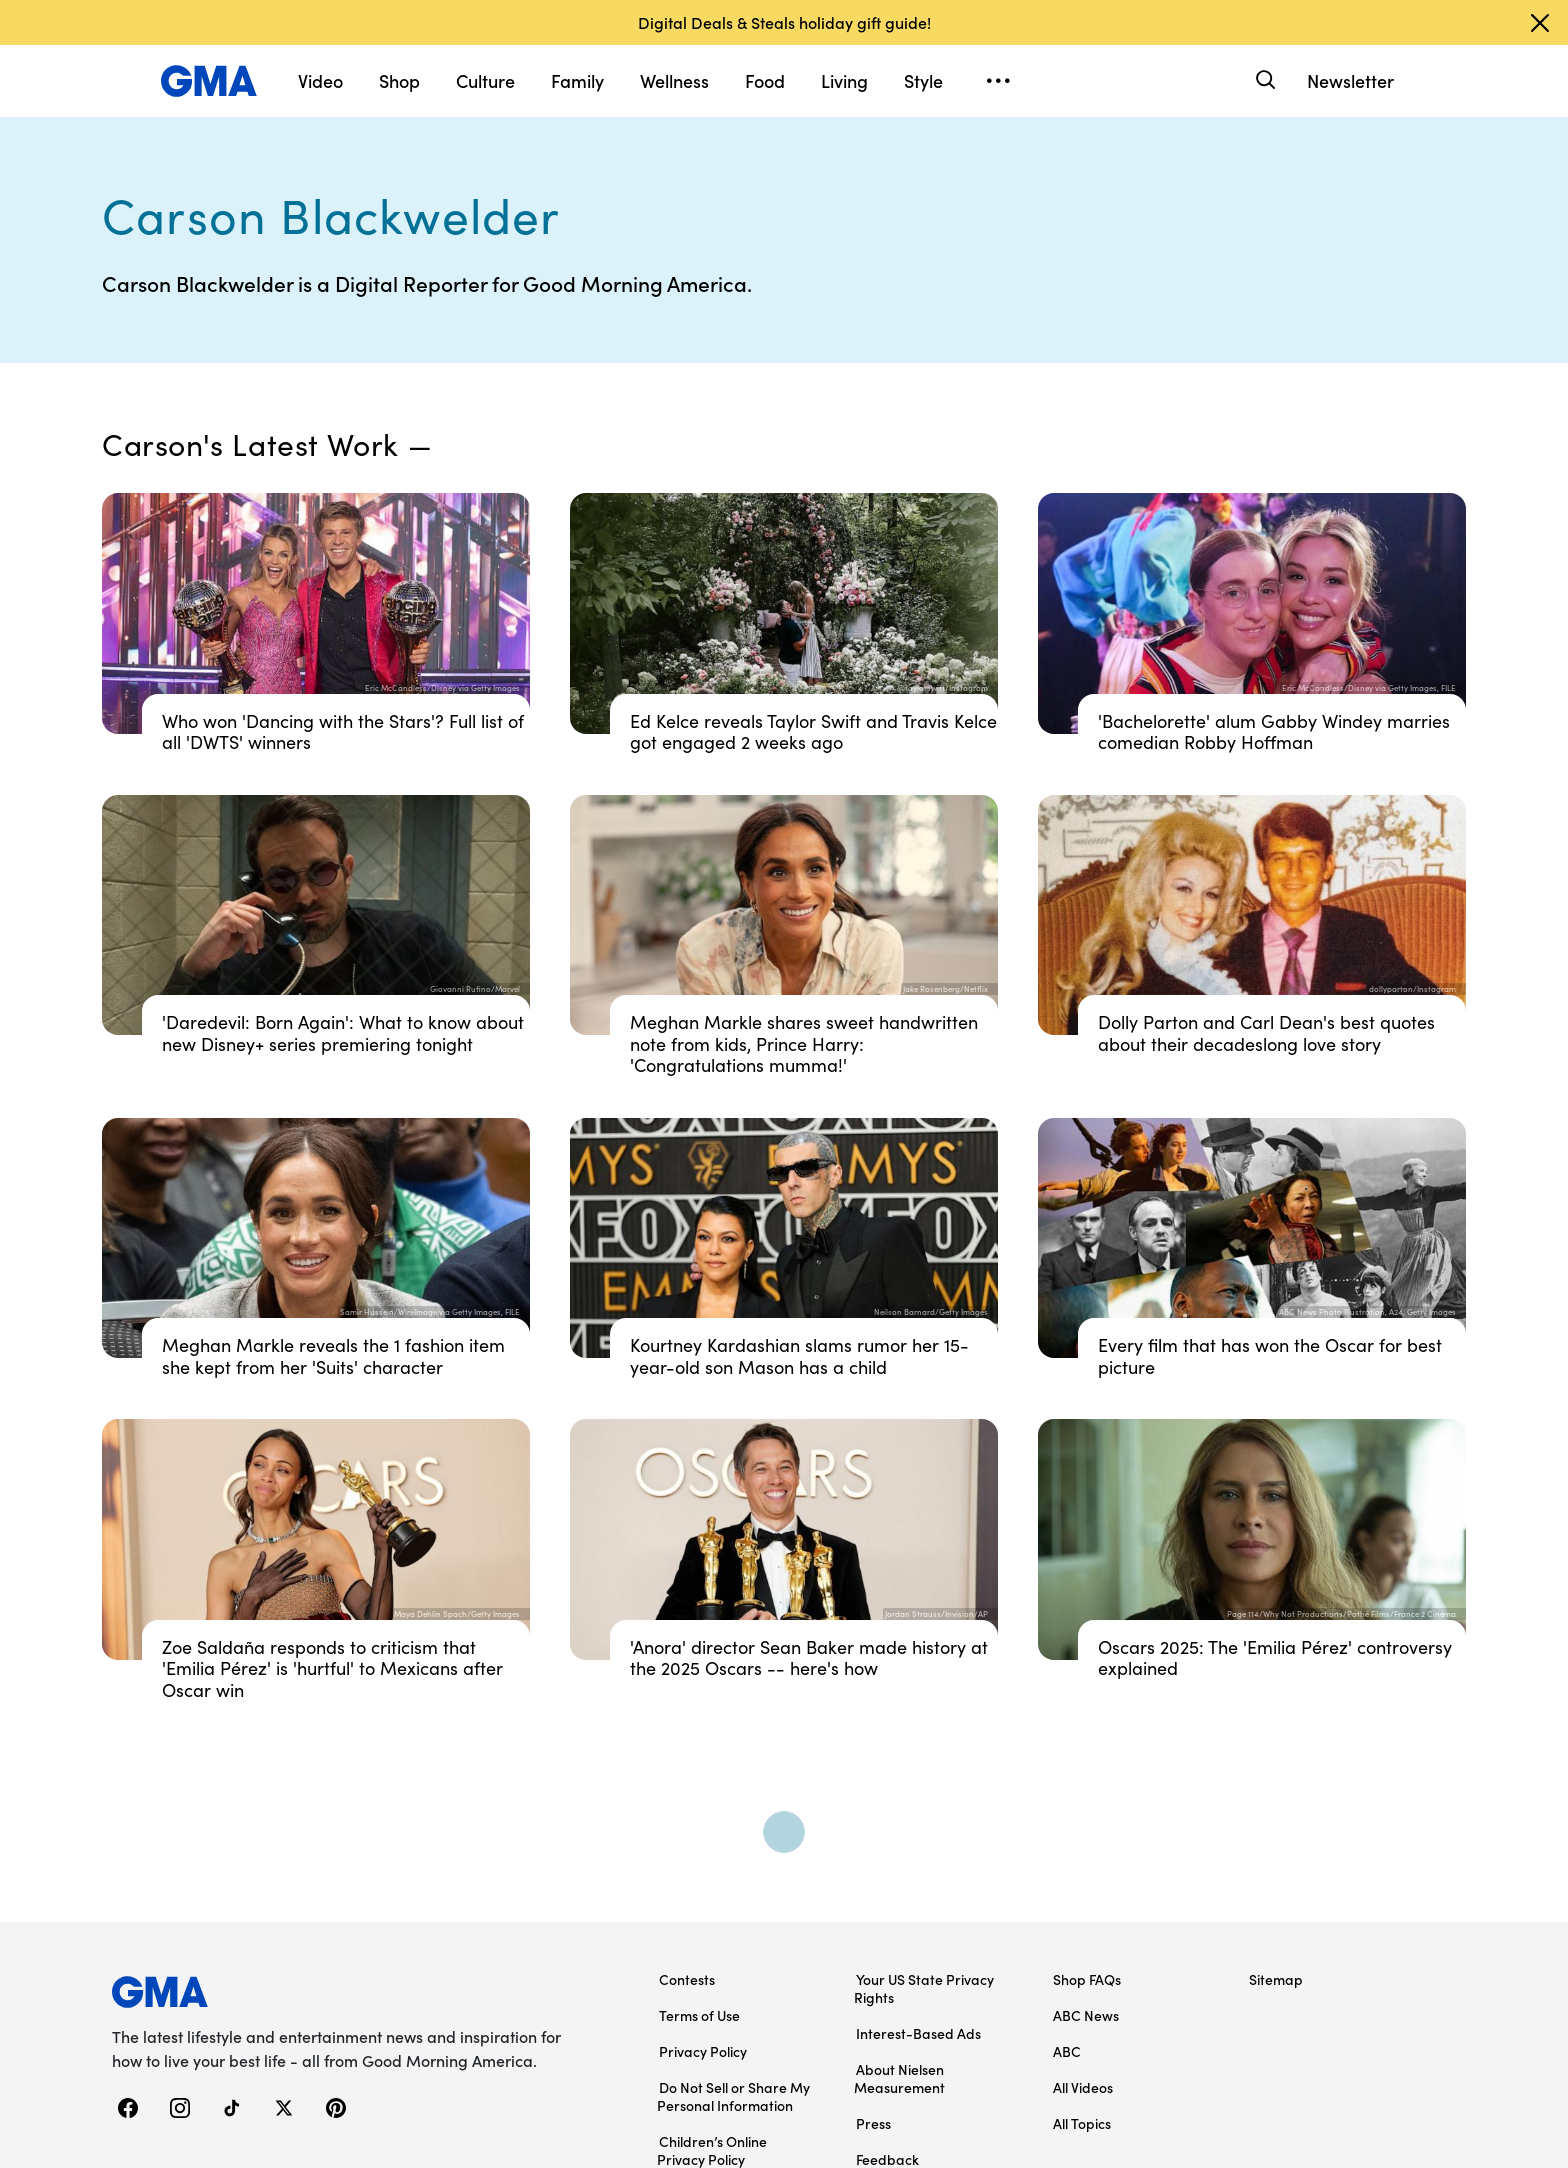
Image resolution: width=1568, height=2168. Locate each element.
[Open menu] (998, 81)
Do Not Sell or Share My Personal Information (733, 2096)
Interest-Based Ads (918, 2033)
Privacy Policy (703, 2051)
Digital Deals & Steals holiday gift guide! (784, 22)
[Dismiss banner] (1540, 23)
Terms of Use (699, 2015)
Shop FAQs (1087, 1979)
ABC (1067, 2051)
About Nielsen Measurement (899, 2078)
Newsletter (1350, 80)
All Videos (1083, 2087)
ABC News (1086, 2015)
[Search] (1263, 80)
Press (873, 2123)
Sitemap (1276, 1979)
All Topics (1082, 2123)
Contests (687, 1979)
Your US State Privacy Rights (924, 1988)
